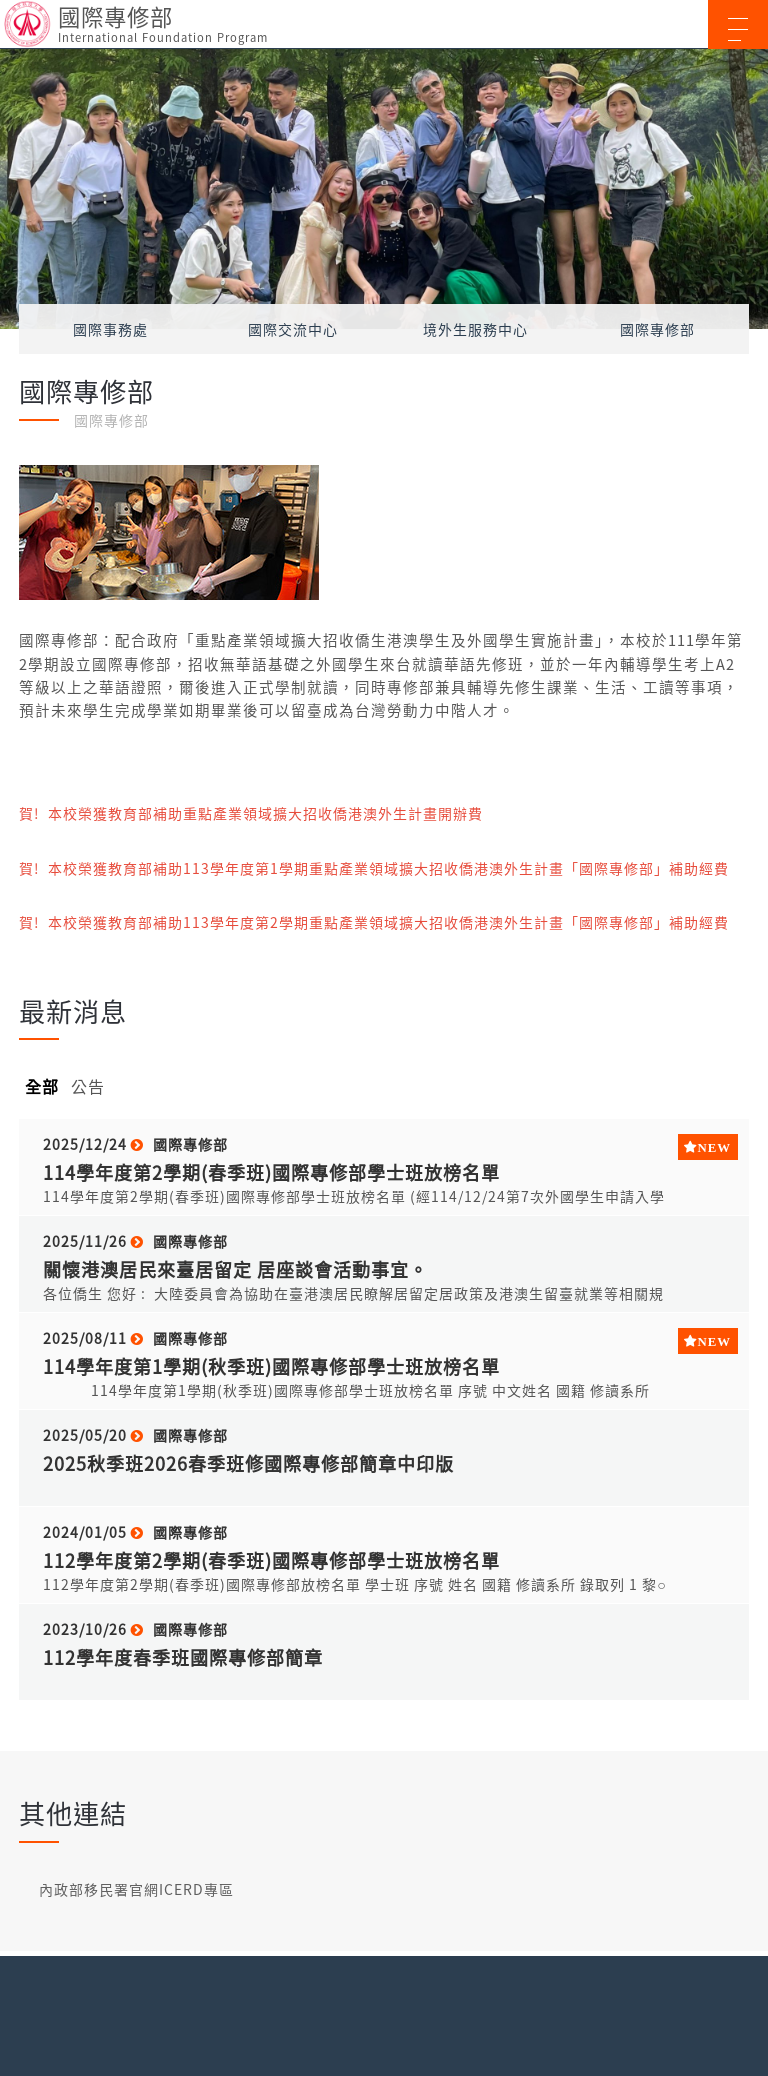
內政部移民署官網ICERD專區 (136, 1889)
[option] (384, 189)
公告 (88, 1086)
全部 (42, 1086)
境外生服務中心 (475, 329)
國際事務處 (110, 329)
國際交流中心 (293, 329)
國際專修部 (657, 329)
